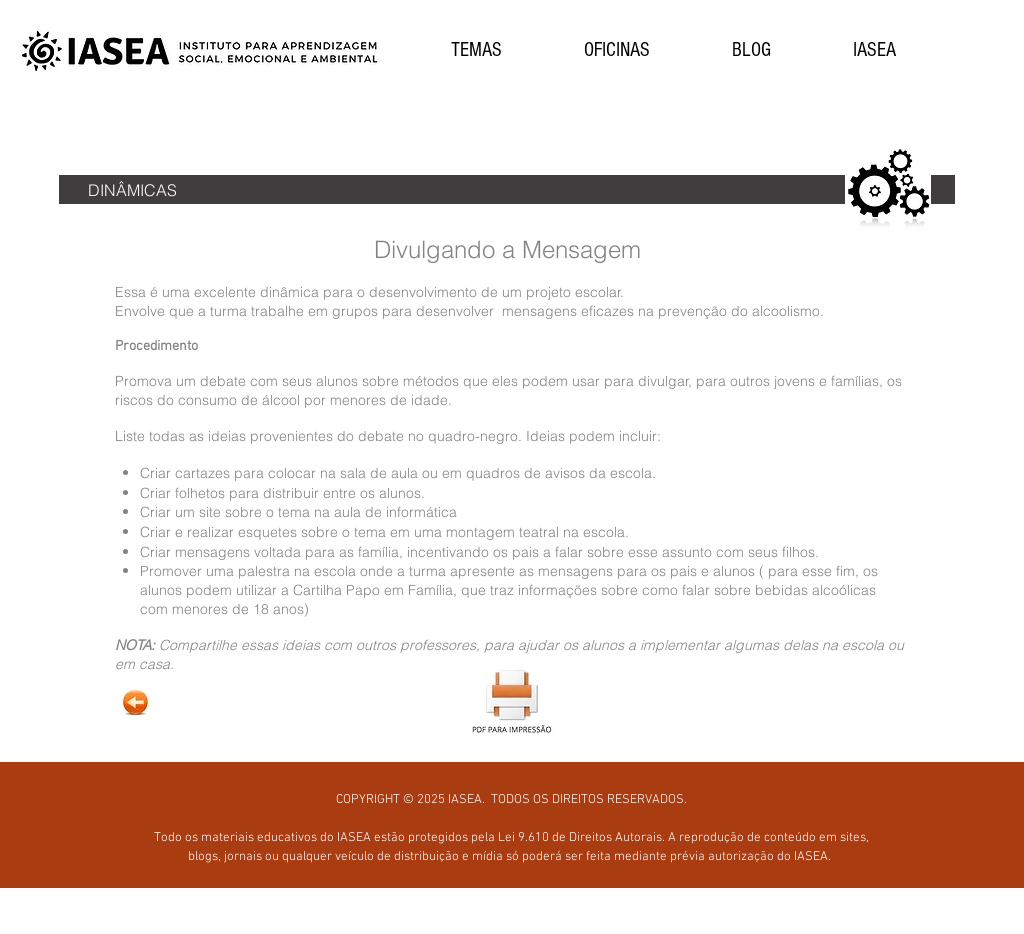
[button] (476, 50)
